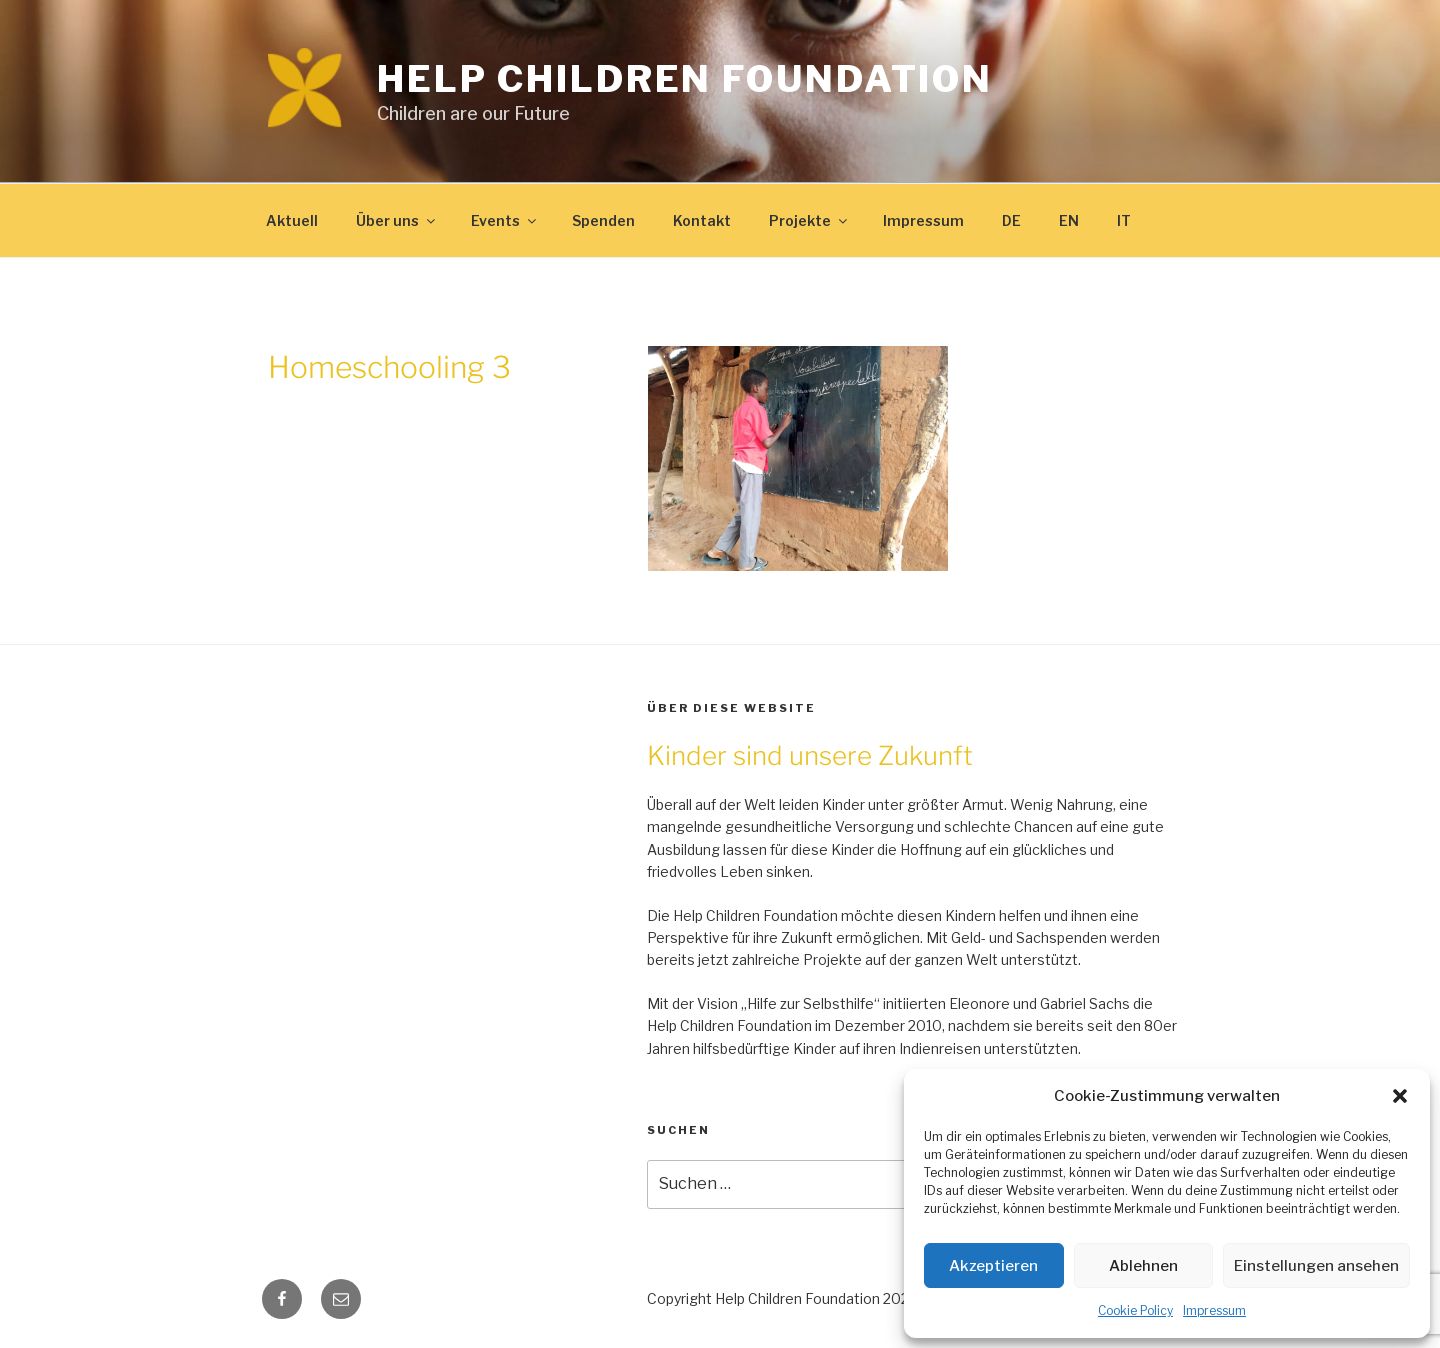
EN (1069, 220)
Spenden (603, 220)
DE (1011, 220)
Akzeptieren (993, 1266)
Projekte (809, 220)
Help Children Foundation (685, 79)
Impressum (1214, 1310)
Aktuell (292, 220)
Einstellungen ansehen (1316, 1266)
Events (505, 220)
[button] (1400, 1096)
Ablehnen (1143, 1266)
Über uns (397, 220)
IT (1124, 220)
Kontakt (702, 220)
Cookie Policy (1135, 1310)
